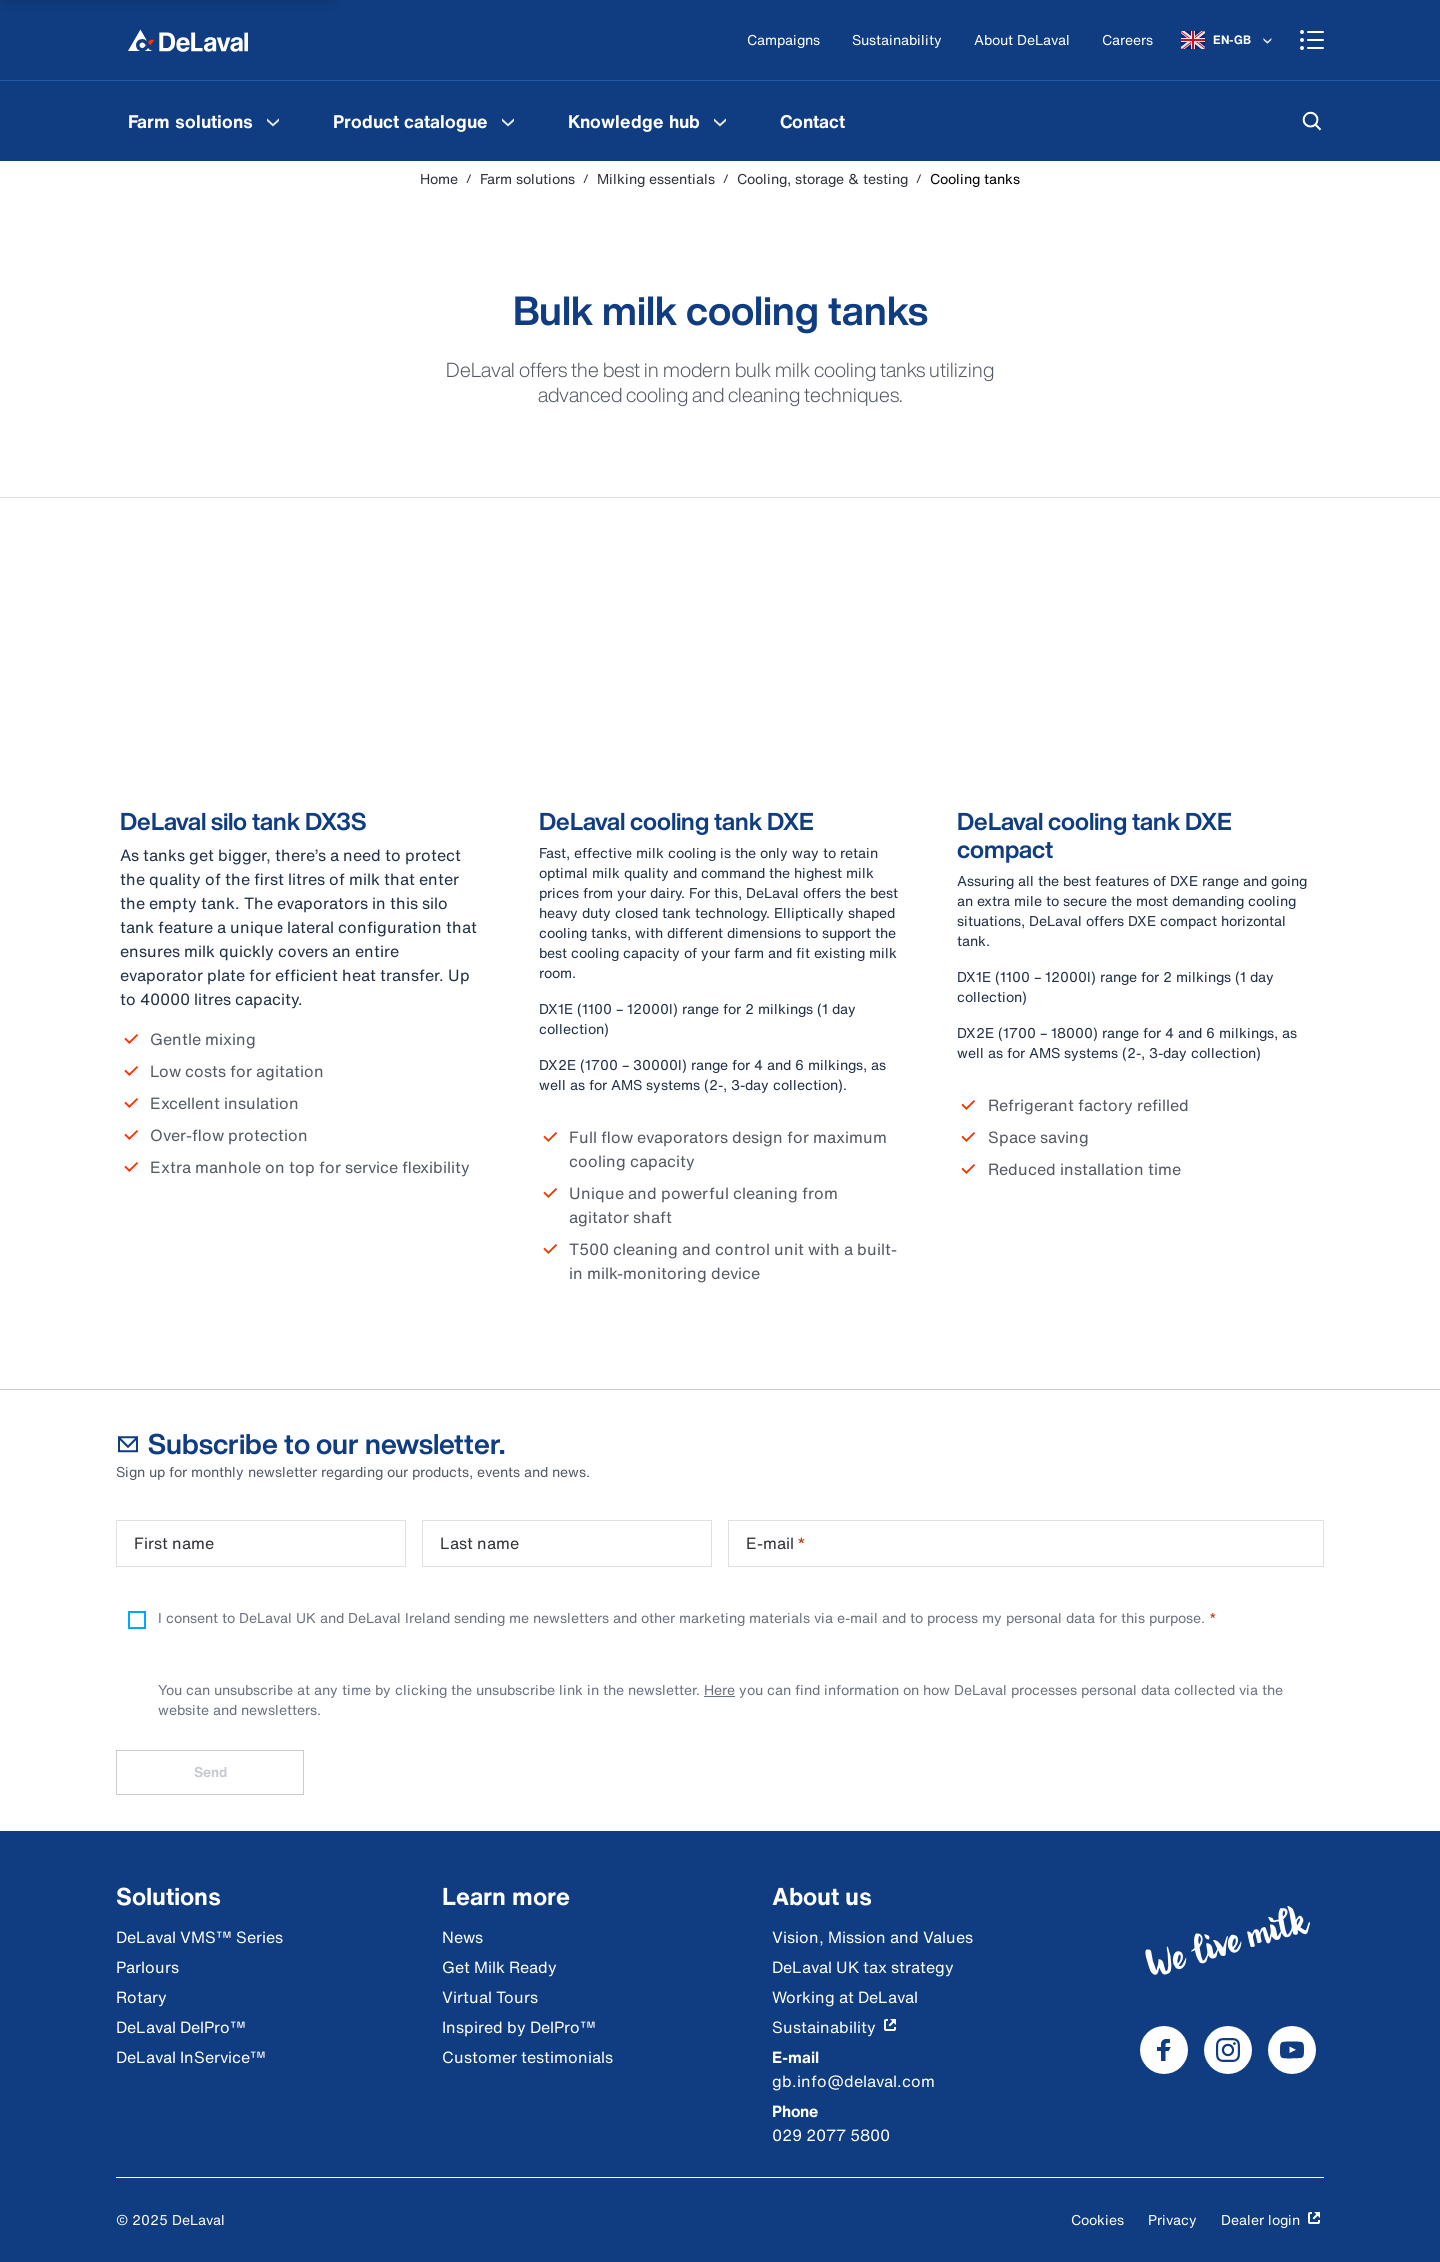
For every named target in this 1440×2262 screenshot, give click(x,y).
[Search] (1312, 121)
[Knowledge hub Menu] (720, 121)
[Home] (188, 40)
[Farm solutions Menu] (273, 121)
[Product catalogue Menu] (508, 121)
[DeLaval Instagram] (1228, 2050)
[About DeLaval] (1022, 40)
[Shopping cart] (1312, 40)
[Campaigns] (783, 40)
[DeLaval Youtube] (1292, 2050)
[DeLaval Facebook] (1164, 2050)
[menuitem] (206, 121)
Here (719, 1689)
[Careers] (1127, 40)
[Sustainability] (897, 40)
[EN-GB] (1228, 40)
